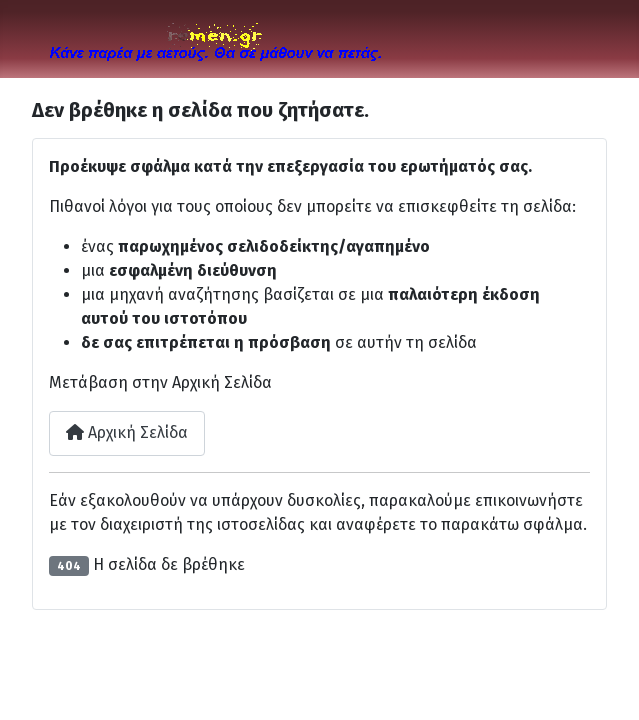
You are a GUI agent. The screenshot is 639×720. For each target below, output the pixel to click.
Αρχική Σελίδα (127, 432)
